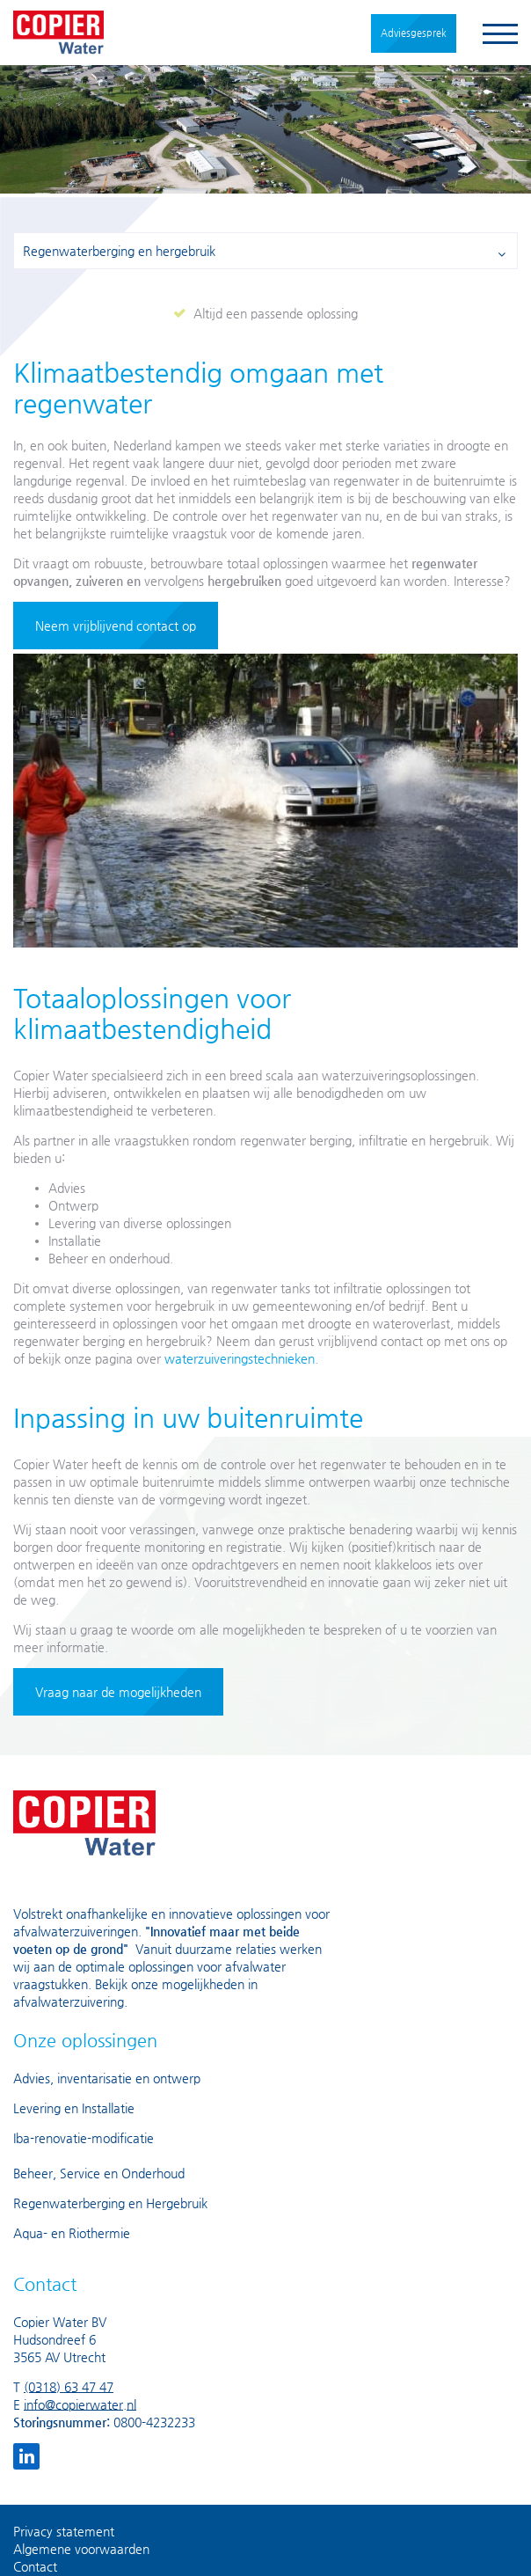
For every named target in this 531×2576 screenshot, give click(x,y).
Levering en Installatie (74, 2108)
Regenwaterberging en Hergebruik (110, 2203)
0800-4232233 (154, 2422)
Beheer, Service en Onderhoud (99, 2173)
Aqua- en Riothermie (71, 2233)
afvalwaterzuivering (68, 2001)
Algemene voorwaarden (81, 2549)
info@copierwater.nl (80, 2404)
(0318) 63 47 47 (68, 2387)
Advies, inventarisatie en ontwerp (106, 2078)
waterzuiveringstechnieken (239, 1358)
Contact (35, 2566)
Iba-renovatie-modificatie (83, 2138)
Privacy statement (63, 2531)
